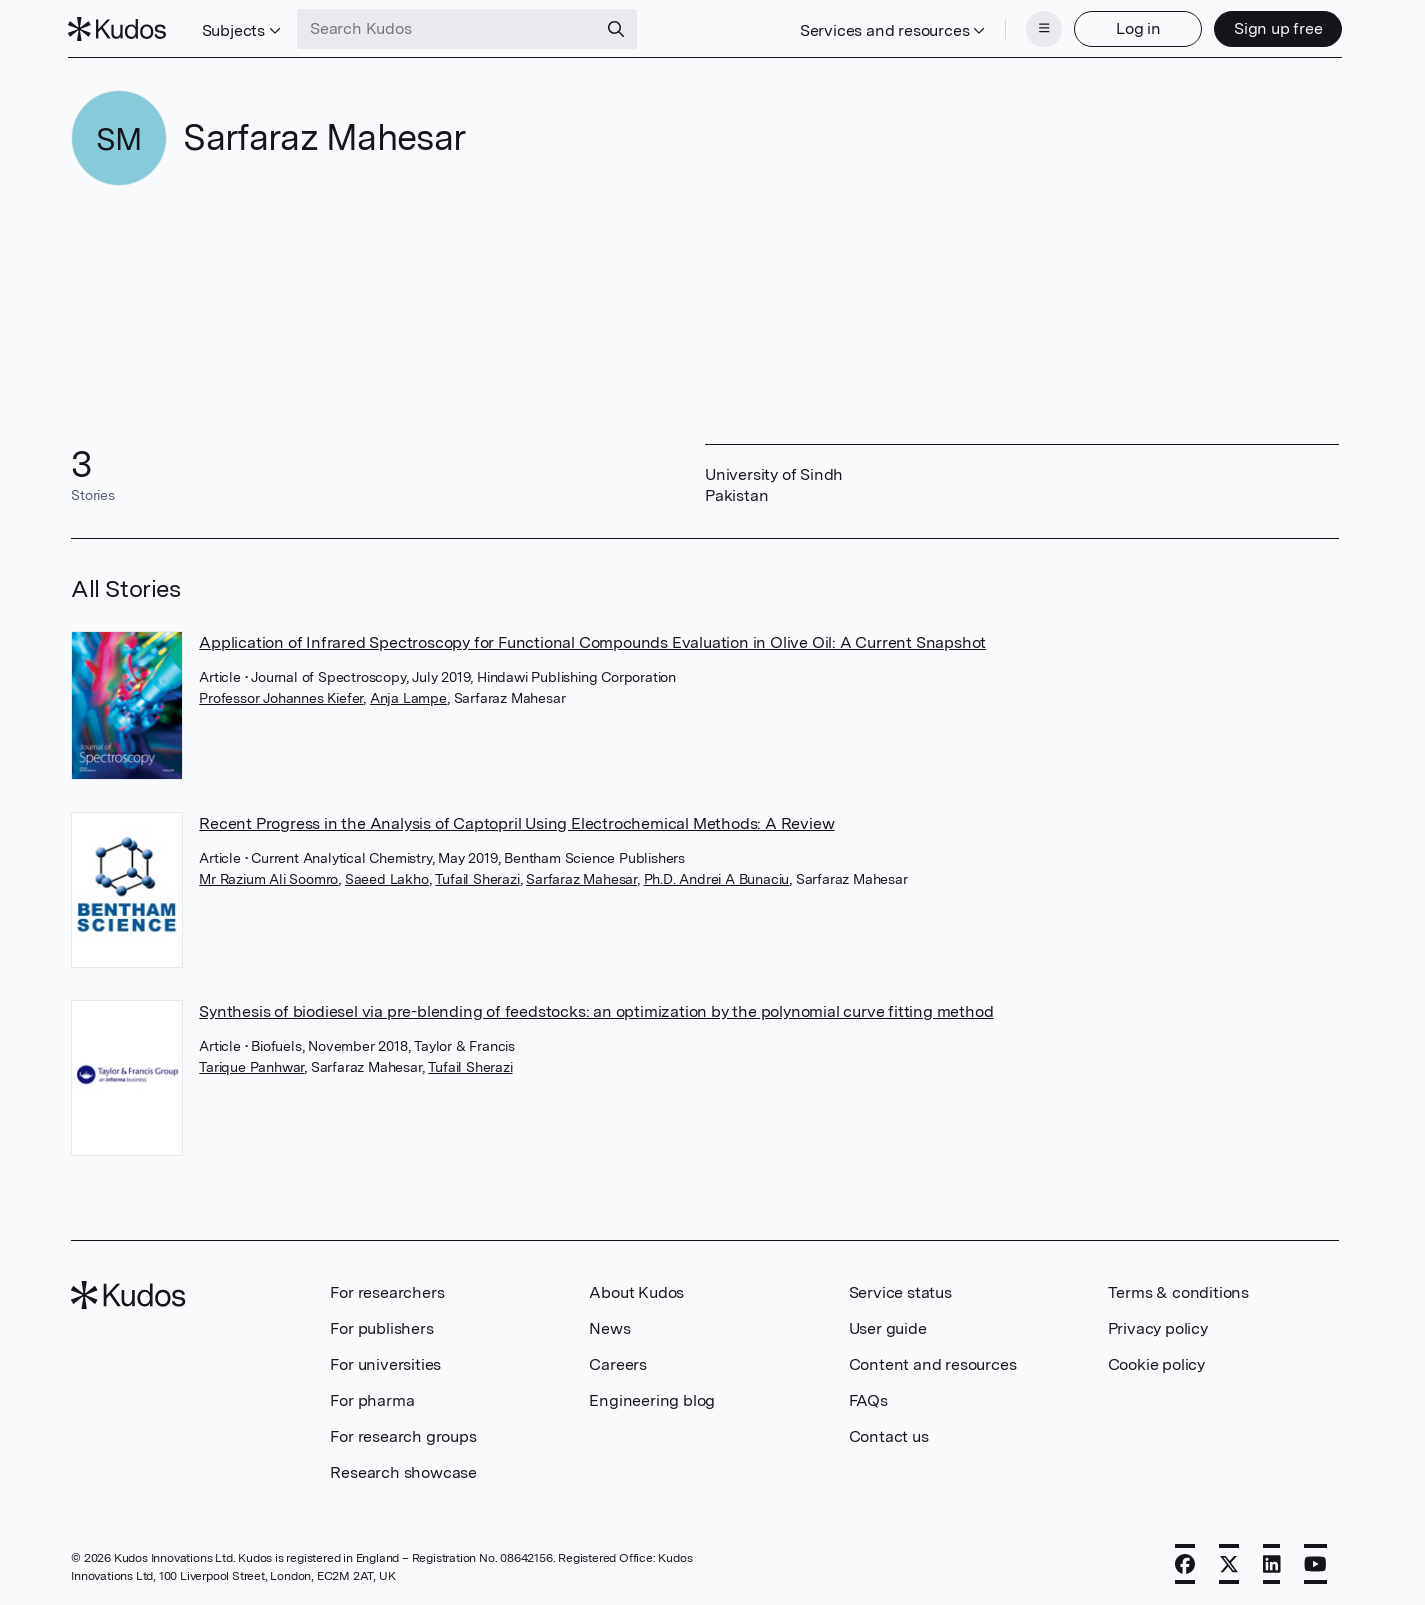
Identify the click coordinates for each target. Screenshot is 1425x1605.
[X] (1229, 1562)
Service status (900, 1290)
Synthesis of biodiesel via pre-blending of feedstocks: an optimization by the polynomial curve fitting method (596, 1009)
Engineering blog (652, 1398)
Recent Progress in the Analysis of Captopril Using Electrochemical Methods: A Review (516, 821)
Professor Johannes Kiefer (281, 696)
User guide (888, 1326)
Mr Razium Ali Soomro (268, 877)
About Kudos (636, 1290)
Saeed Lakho (387, 877)
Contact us (889, 1434)
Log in (1134, 27)
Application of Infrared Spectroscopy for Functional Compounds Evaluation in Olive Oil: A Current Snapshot (592, 640)
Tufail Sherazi (477, 877)
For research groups (403, 1434)
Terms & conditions (1178, 1290)
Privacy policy (1158, 1326)
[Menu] (1041, 28)
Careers (618, 1362)
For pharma (372, 1398)
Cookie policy (1156, 1362)
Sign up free (1274, 27)
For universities (385, 1362)
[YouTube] (1315, 1562)
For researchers (387, 1290)
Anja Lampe (408, 696)
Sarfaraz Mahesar (581, 877)
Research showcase (403, 1470)
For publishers (381, 1326)
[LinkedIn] (1272, 1562)
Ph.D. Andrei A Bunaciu (717, 877)
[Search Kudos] (451, 28)
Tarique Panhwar (251, 1065)
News (609, 1326)
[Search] (620, 28)
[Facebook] (1185, 1562)
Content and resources (933, 1362)
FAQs (868, 1398)
